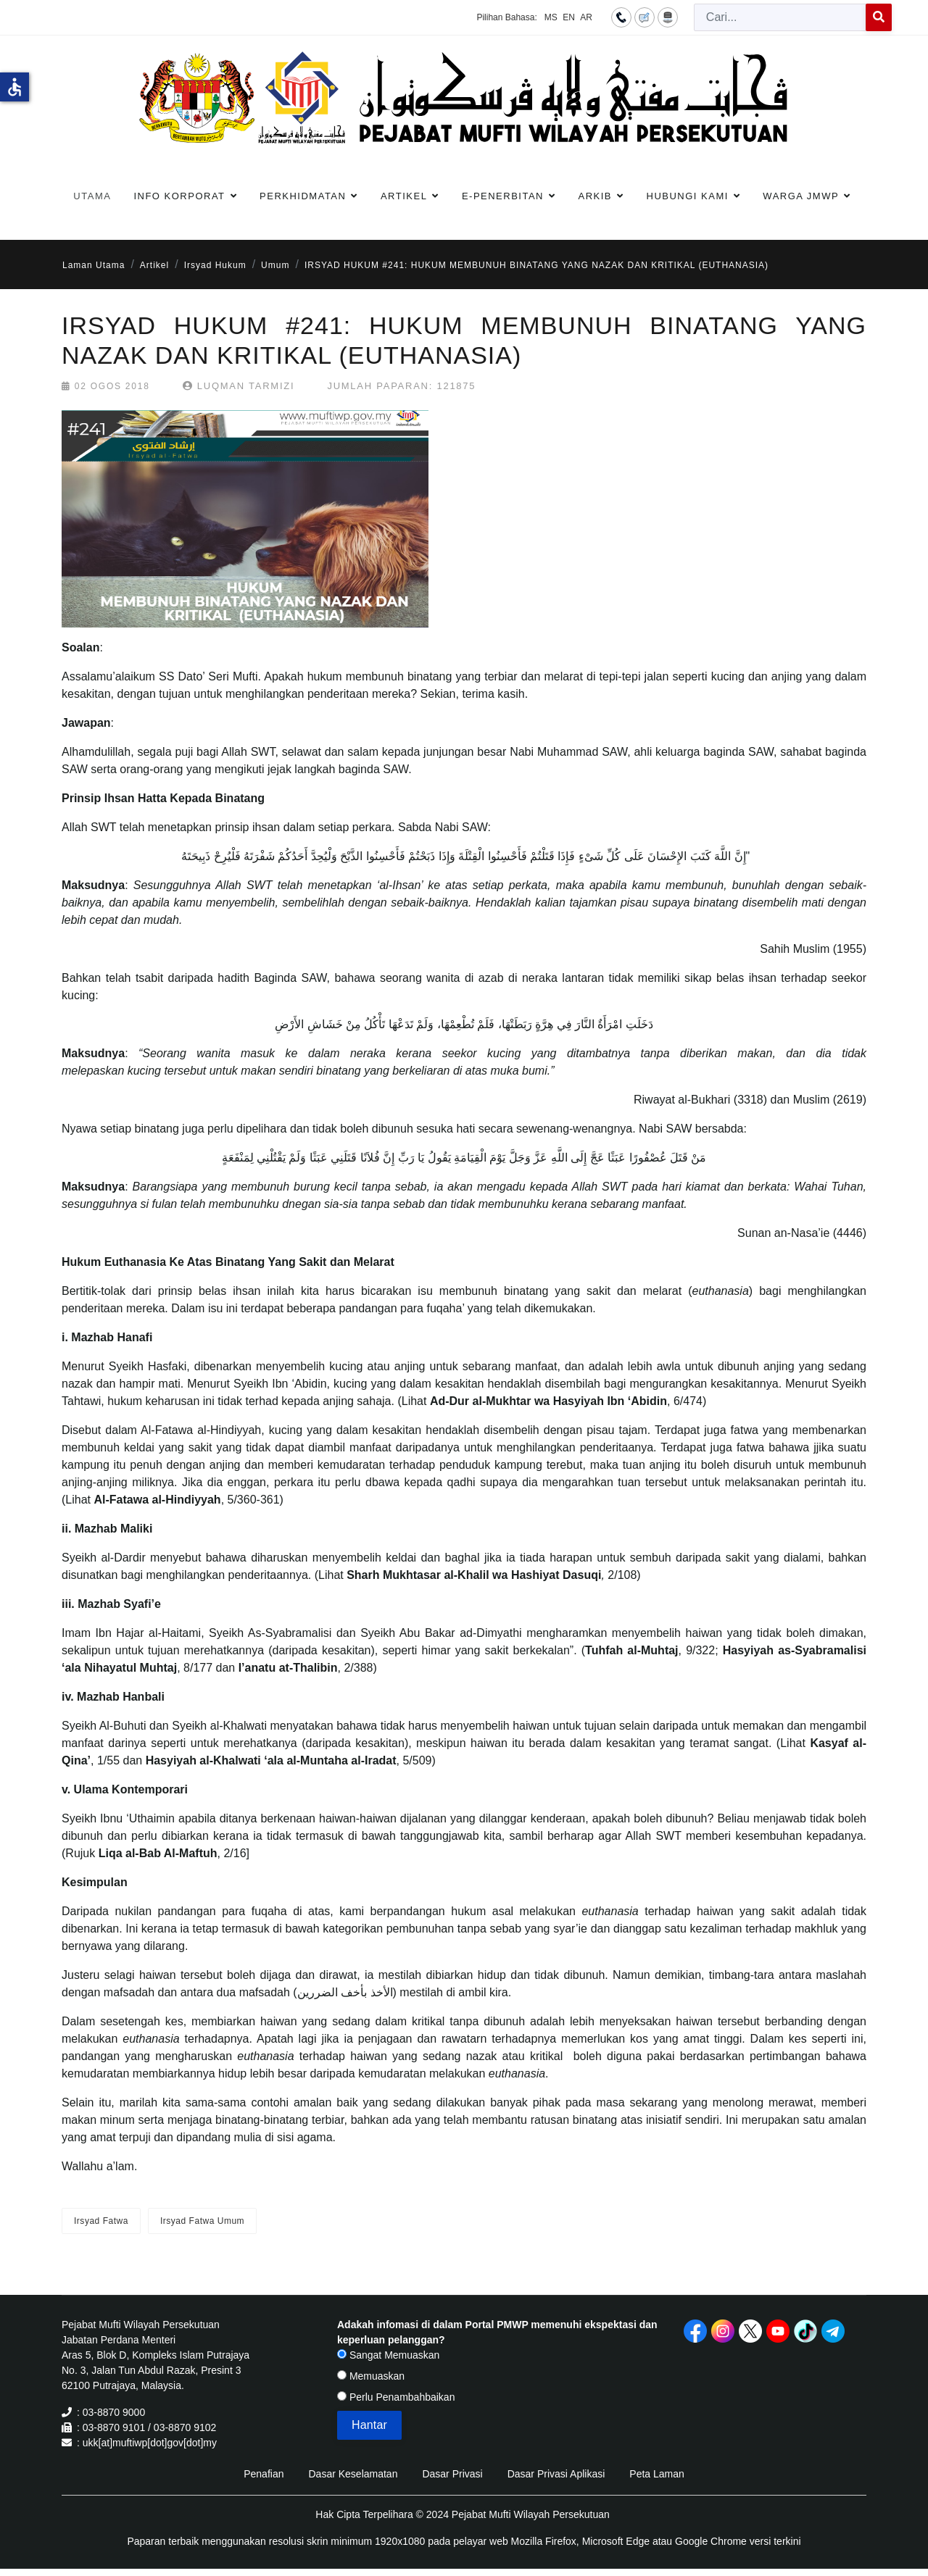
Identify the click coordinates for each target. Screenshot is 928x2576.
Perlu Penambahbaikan (396, 2397)
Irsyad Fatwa (101, 2221)
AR (586, 17)
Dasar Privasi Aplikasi (556, 2474)
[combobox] (780, 17)
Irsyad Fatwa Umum (202, 2221)
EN (569, 17)
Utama (92, 196)
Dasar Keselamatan (352, 2474)
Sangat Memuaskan (388, 2355)
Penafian (263, 2474)
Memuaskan (371, 2376)
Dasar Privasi (452, 2474)
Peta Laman (656, 2474)
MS (551, 17)
